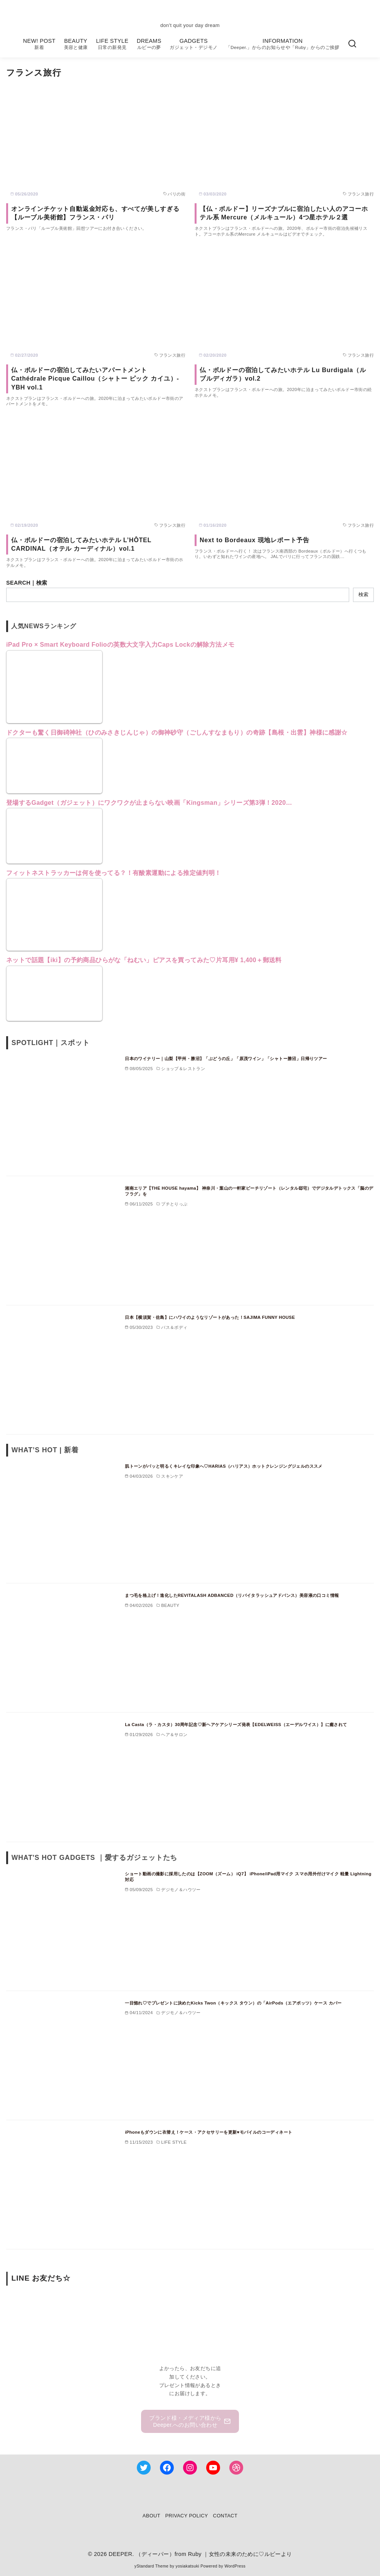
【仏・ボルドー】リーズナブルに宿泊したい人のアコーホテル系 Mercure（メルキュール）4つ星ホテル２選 (284, 213)
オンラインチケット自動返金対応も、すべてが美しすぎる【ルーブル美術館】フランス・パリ (95, 213)
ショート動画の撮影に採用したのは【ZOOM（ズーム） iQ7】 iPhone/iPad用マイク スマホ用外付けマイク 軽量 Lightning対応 (248, 1876)
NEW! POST (39, 44)
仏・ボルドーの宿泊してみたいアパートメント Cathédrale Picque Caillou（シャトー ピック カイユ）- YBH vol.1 (95, 379)
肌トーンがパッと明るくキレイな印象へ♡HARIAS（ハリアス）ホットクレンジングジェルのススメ (224, 1466)
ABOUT (151, 2516)
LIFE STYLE (112, 44)
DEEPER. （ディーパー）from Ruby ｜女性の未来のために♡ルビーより (200, 2554)
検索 (363, 594)
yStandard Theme (151, 2566)
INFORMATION (283, 44)
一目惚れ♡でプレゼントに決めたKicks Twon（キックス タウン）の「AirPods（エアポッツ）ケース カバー (233, 2003)
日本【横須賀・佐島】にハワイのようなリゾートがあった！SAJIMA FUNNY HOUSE (210, 1317)
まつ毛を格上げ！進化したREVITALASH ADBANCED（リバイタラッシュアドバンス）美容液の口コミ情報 (232, 1595)
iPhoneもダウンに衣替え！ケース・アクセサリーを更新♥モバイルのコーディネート (208, 2132)
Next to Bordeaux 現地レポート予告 (254, 540)
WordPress (234, 2566)
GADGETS (193, 44)
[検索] (352, 44)
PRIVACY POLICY (186, 2516)
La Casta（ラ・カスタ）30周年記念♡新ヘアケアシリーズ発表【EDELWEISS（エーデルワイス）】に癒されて (236, 1724)
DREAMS (149, 44)
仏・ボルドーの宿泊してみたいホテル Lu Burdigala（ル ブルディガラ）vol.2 (283, 374)
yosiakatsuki (187, 2566)
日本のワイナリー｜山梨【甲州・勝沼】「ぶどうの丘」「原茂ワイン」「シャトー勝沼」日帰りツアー (226, 1058)
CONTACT (225, 2516)
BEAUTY (76, 44)
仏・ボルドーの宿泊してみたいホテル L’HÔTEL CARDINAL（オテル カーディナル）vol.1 (81, 544)
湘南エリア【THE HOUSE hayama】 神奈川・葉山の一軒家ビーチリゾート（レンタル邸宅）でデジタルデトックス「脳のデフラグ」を (249, 1191)
